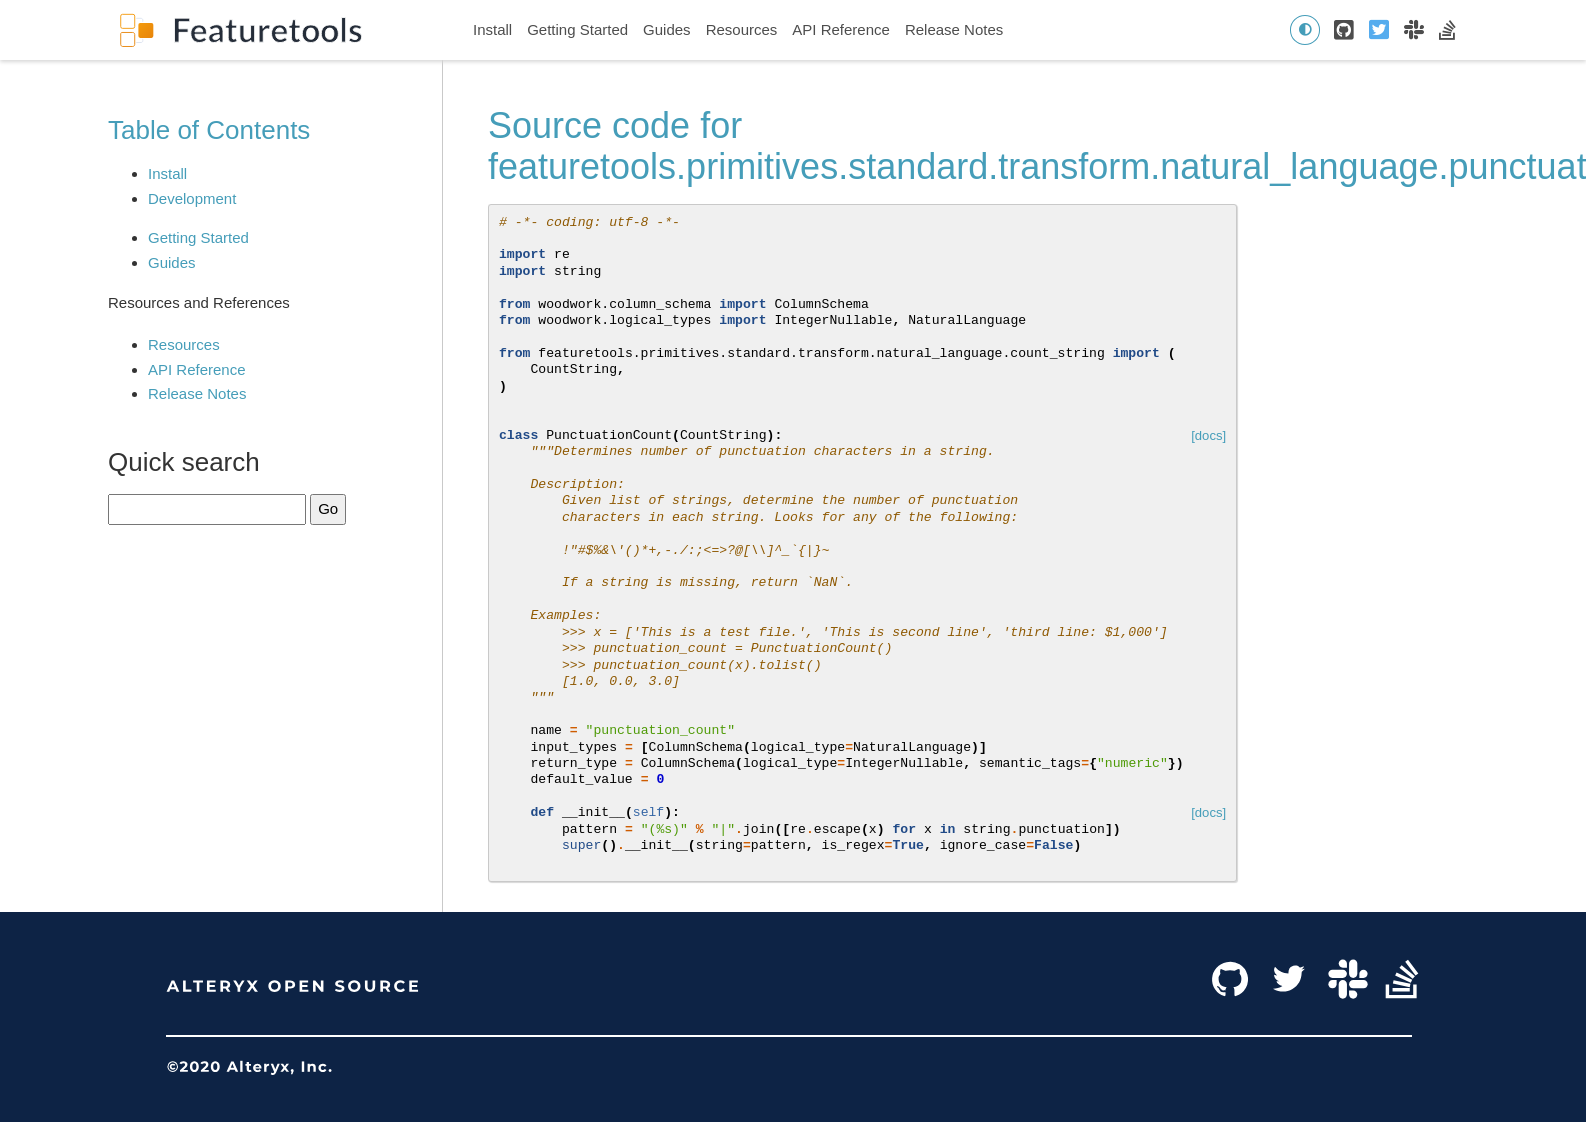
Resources (742, 29)
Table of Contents (209, 130)
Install (492, 29)
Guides (667, 29)
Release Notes (954, 29)
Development (192, 198)
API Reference (841, 29)
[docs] (1208, 435)
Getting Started (577, 29)
